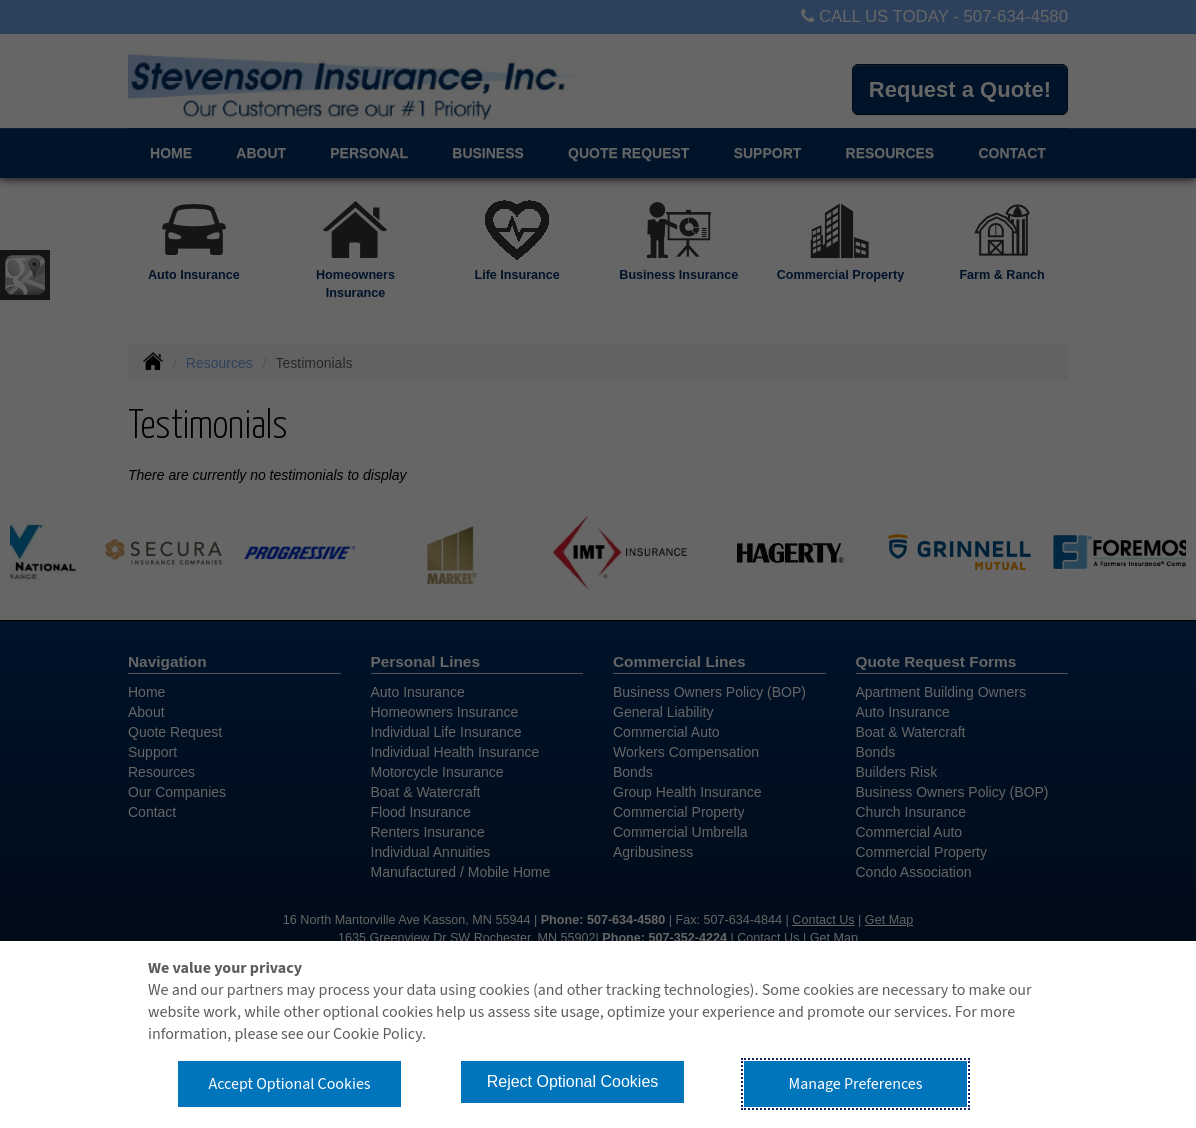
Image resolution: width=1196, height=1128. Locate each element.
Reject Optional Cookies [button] (573, 1081)
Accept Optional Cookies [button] (289, 1084)
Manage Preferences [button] (856, 1084)
